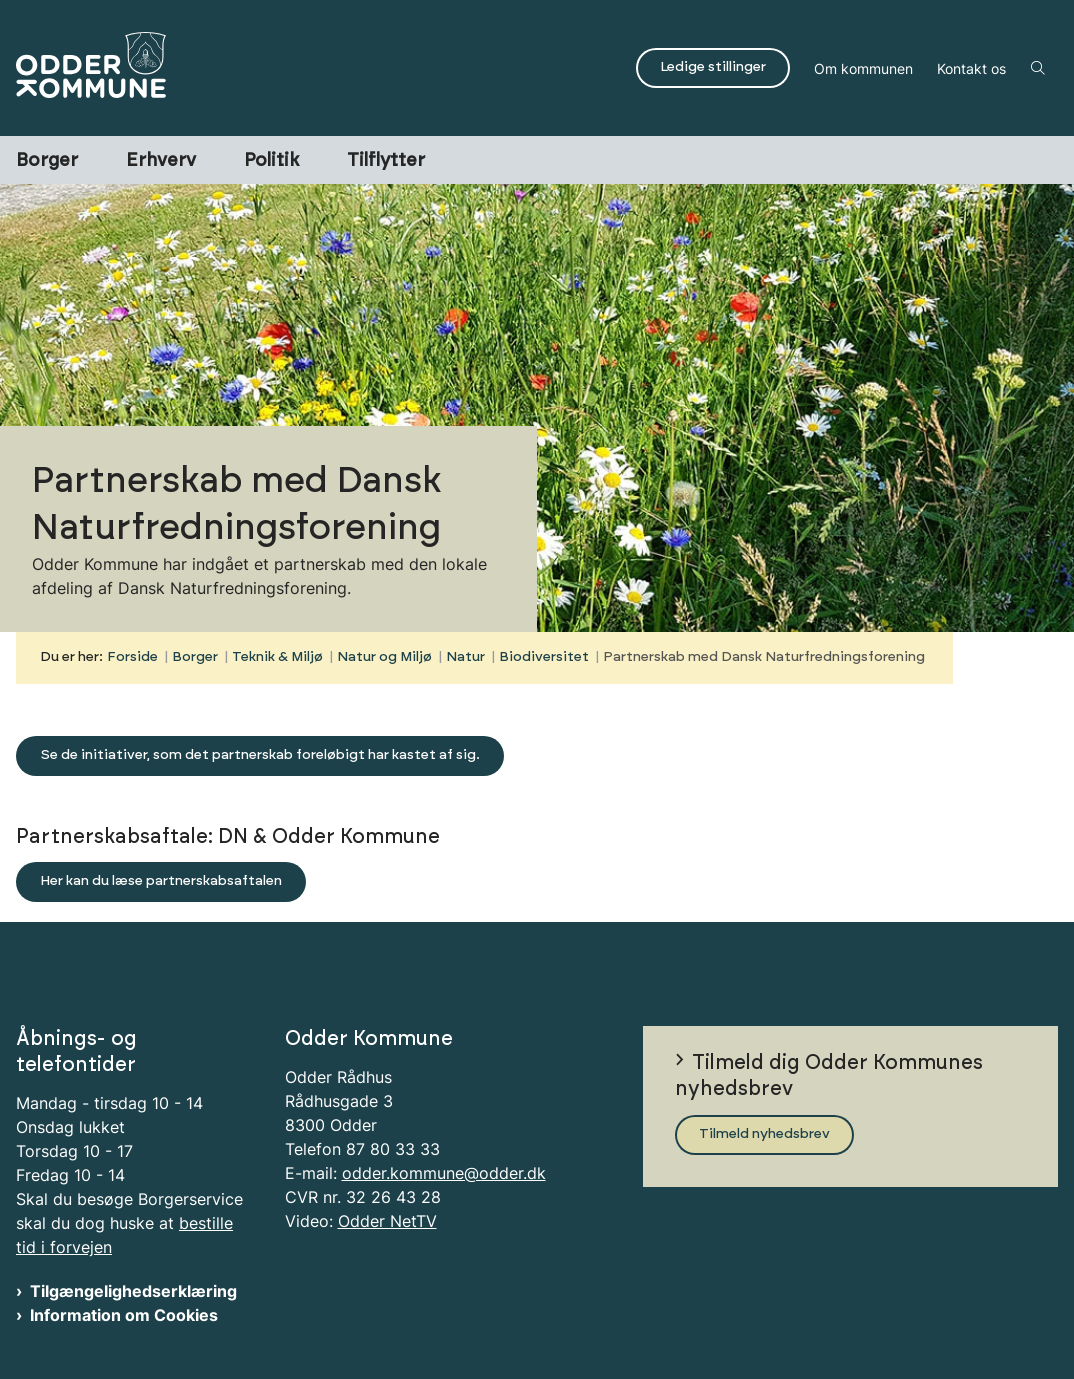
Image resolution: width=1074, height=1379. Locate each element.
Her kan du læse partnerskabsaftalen (161, 881)
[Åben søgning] (1038, 68)
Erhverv (161, 161)
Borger (47, 161)
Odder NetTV (387, 1221)
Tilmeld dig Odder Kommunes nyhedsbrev (829, 1076)
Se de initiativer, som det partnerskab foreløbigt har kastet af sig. (260, 755)
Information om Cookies (124, 1315)
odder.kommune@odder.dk (444, 1173)
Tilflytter (386, 161)
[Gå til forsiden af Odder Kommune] (312, 68)
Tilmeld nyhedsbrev (764, 1134)
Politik (271, 161)
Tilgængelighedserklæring (133, 1291)
